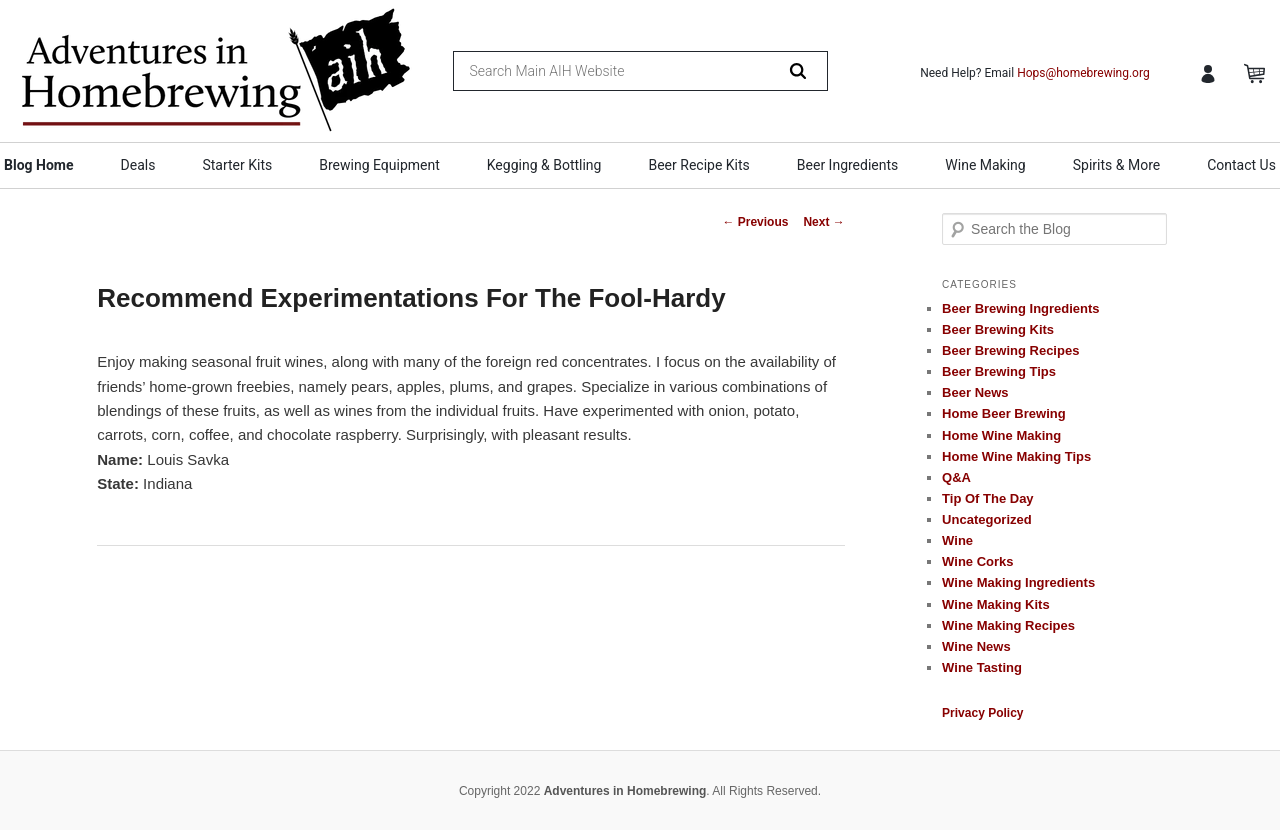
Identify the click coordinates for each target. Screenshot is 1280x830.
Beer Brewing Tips (999, 371)
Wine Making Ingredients (1018, 582)
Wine (957, 540)
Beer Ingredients (848, 165)
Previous (755, 222)
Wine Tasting (982, 667)
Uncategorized (987, 519)
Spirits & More (1116, 165)
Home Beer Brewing (1004, 413)
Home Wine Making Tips (1016, 456)
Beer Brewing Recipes (1010, 350)
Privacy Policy (982, 713)
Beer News (975, 392)
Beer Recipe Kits (698, 165)
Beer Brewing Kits (998, 329)
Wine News (976, 646)
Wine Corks (977, 561)
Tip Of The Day (988, 498)
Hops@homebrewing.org (1083, 73)
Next (823, 222)
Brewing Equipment (379, 165)
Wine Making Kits (996, 604)
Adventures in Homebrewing (625, 791)
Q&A (956, 477)
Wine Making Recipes (1008, 625)
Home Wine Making (1001, 435)
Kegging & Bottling (544, 165)
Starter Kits (237, 165)
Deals (138, 165)
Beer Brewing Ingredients (1020, 308)
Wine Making (985, 165)
